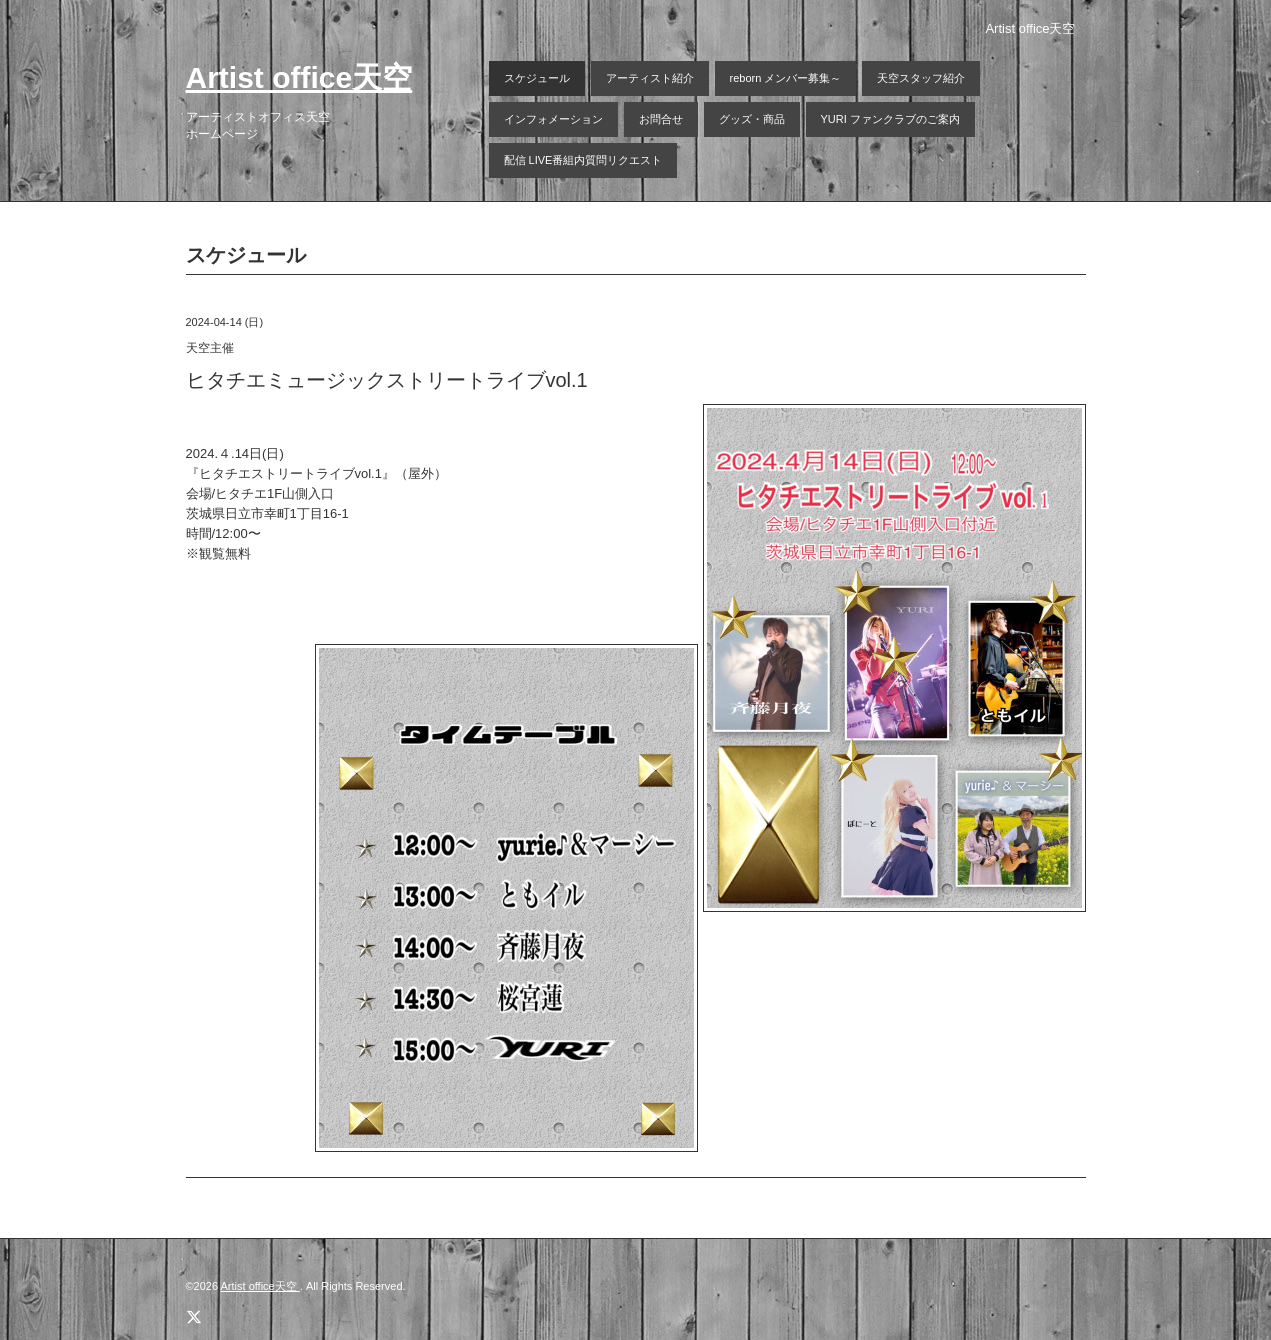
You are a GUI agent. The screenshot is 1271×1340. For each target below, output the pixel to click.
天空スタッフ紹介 (921, 78)
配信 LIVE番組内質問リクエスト (583, 160)
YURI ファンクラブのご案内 (890, 119)
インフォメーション (553, 119)
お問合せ (661, 119)
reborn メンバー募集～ (786, 78)
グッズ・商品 (752, 119)
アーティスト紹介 (650, 78)
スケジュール (537, 78)
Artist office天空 (299, 77)
